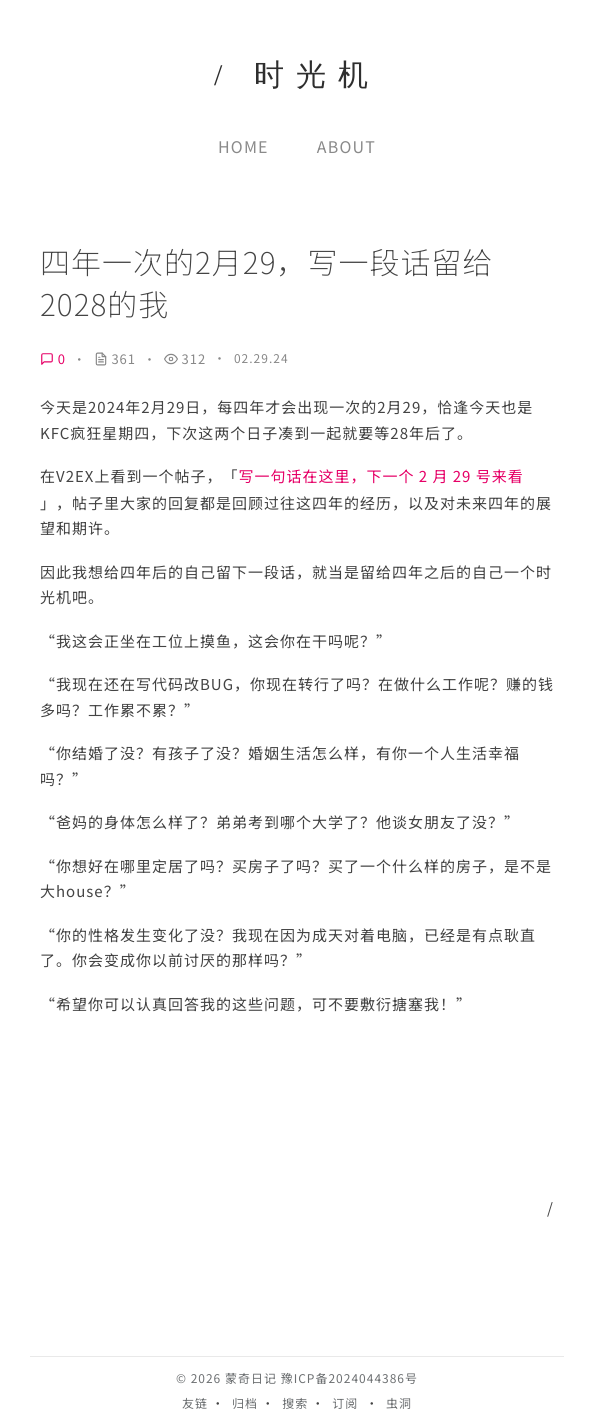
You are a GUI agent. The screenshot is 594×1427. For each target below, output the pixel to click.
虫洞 (399, 1403)
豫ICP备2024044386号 (349, 1378)
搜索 (295, 1403)
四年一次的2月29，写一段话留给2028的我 (267, 282)
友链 (195, 1403)
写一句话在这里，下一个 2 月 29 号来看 (380, 476)
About (346, 146)
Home (243, 146)
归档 (245, 1403)
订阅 (345, 1403)
